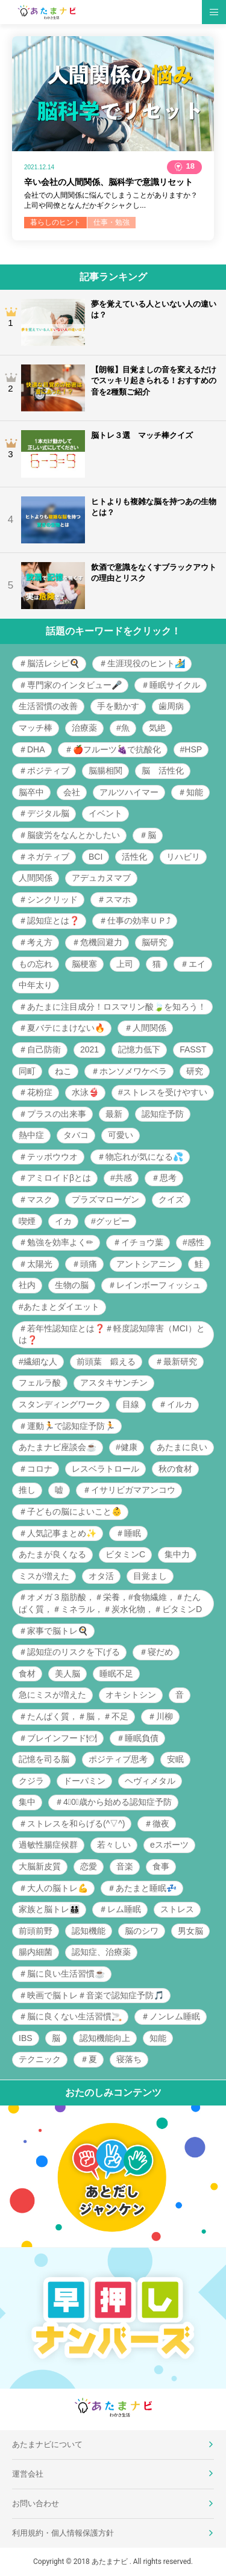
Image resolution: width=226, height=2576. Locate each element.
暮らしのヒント (55, 222)
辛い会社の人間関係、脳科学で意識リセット (108, 182)
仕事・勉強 (111, 222)
